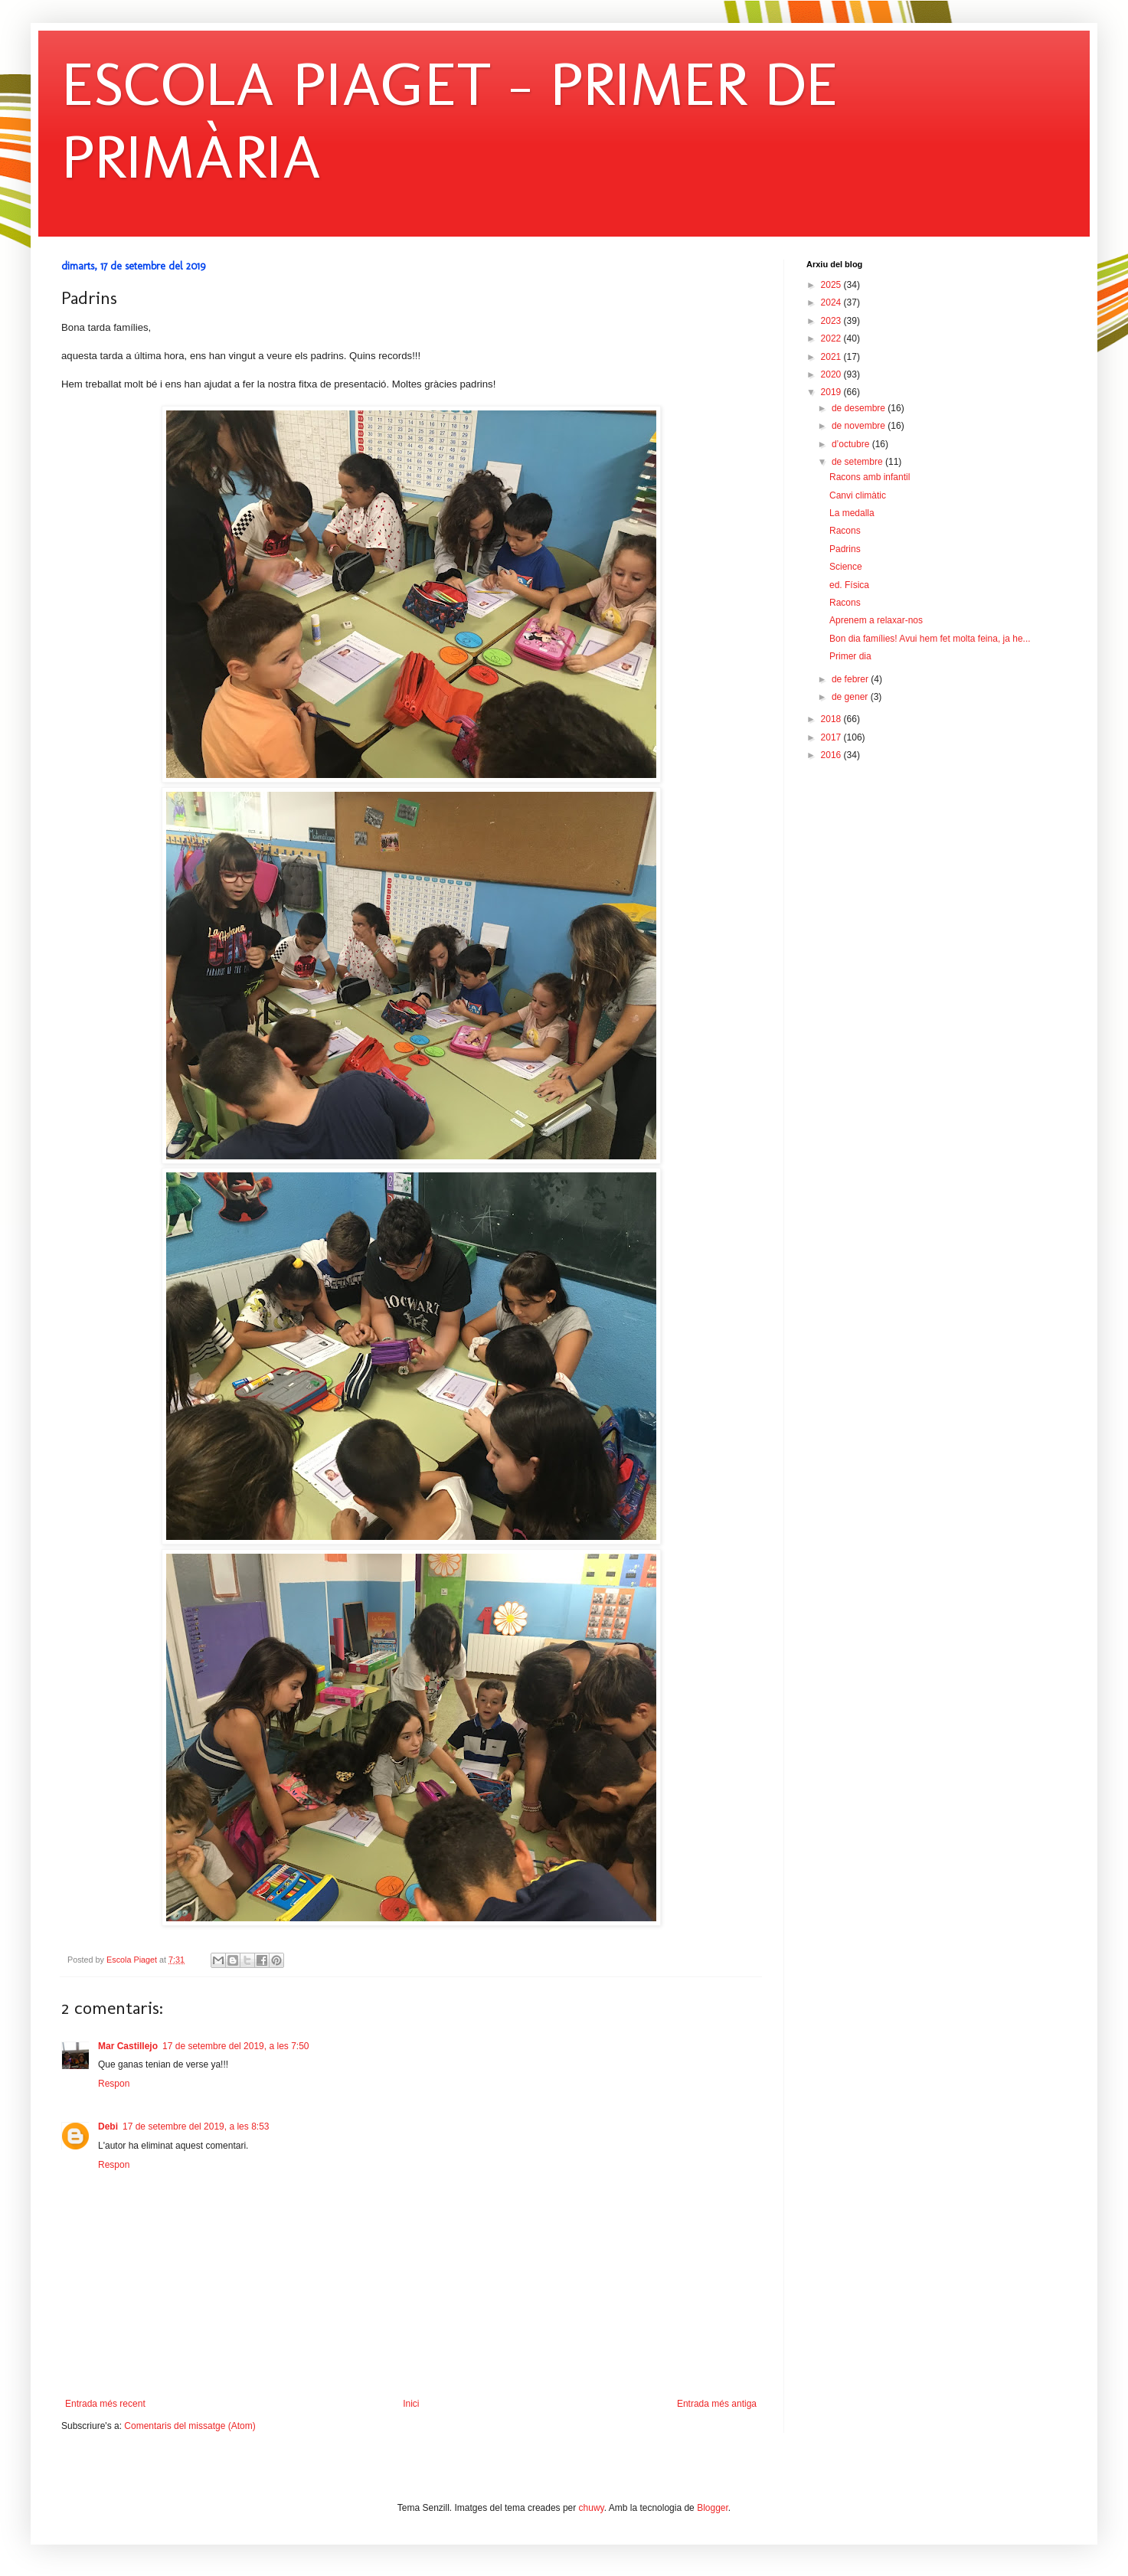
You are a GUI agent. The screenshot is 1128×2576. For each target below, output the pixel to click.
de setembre (858, 461)
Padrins (845, 549)
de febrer (851, 679)
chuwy (591, 2507)
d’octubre (852, 444)
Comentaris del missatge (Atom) (189, 2426)
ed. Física (849, 585)
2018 (832, 719)
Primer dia (850, 656)
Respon (113, 2083)
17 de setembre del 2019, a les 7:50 (235, 2046)
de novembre (860, 425)
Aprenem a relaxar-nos (876, 620)
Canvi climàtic (857, 495)
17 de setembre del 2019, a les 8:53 (196, 2126)
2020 (832, 374)
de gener (851, 696)
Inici (411, 2403)
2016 (832, 755)
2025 (832, 285)
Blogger (712, 2507)
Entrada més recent (105, 2403)
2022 (832, 338)
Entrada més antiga (717, 2403)
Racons (845, 530)
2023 (832, 320)
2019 (832, 392)
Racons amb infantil (869, 477)
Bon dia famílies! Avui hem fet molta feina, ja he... (930, 638)
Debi (108, 2126)
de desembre (860, 408)
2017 (832, 737)
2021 (832, 356)
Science (845, 566)
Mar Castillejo (128, 2046)
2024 (832, 302)
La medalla (852, 513)
